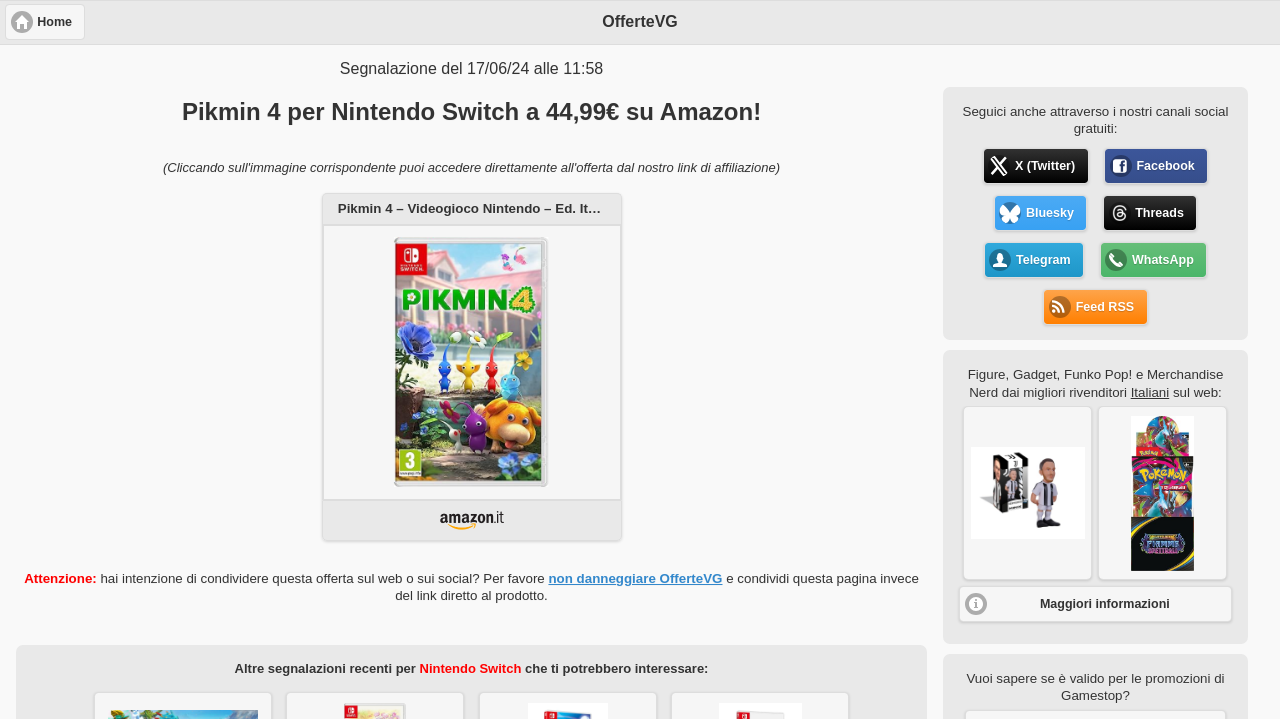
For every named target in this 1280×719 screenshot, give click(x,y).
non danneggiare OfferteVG (635, 578)
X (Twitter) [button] (1045, 166)
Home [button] (54, 22)
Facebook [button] (1165, 166)
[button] (1027, 493)
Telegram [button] (1043, 260)
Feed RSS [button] (1105, 307)
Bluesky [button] (1050, 213)
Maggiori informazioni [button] (1105, 604)
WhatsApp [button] (1163, 260)
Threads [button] (1159, 213)
